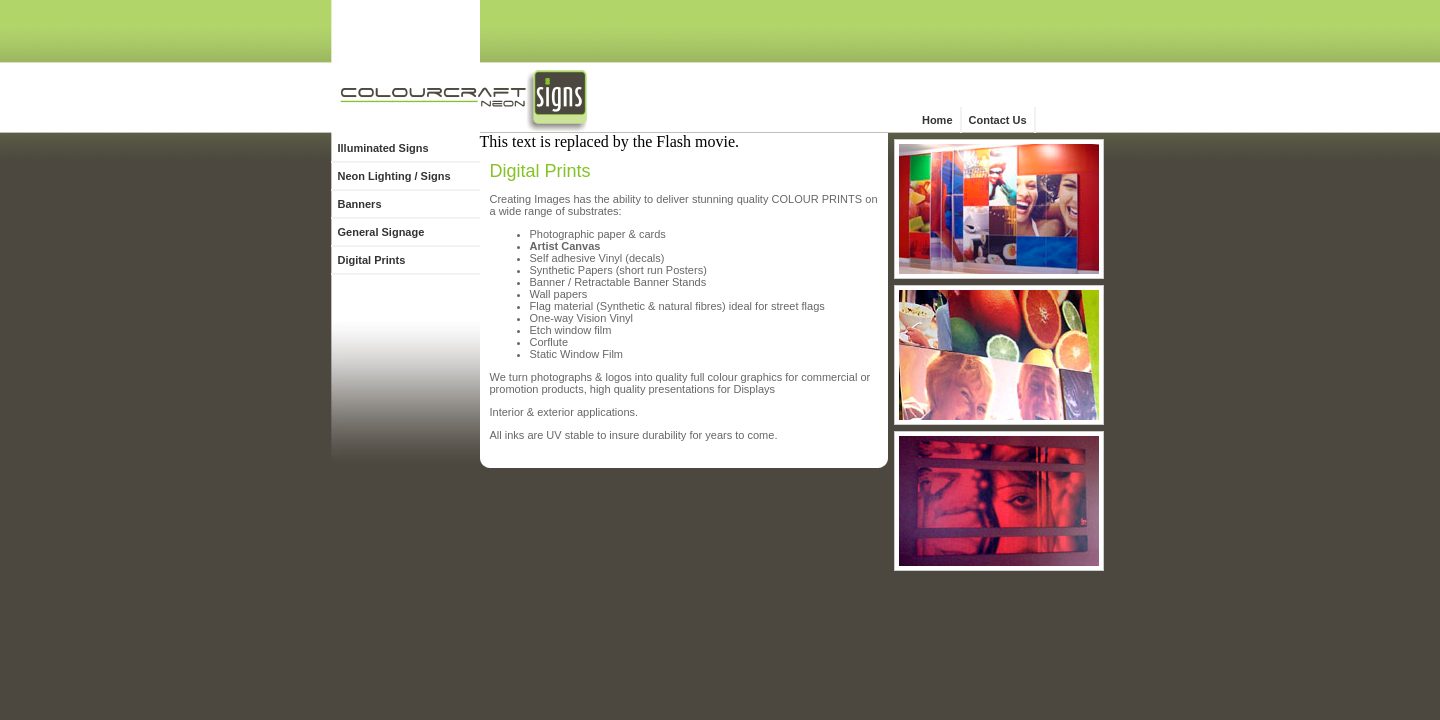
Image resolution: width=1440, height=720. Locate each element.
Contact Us (998, 120)
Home (937, 120)
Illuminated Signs (383, 148)
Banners (360, 204)
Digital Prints (372, 260)
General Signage (381, 232)
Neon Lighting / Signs (394, 176)
